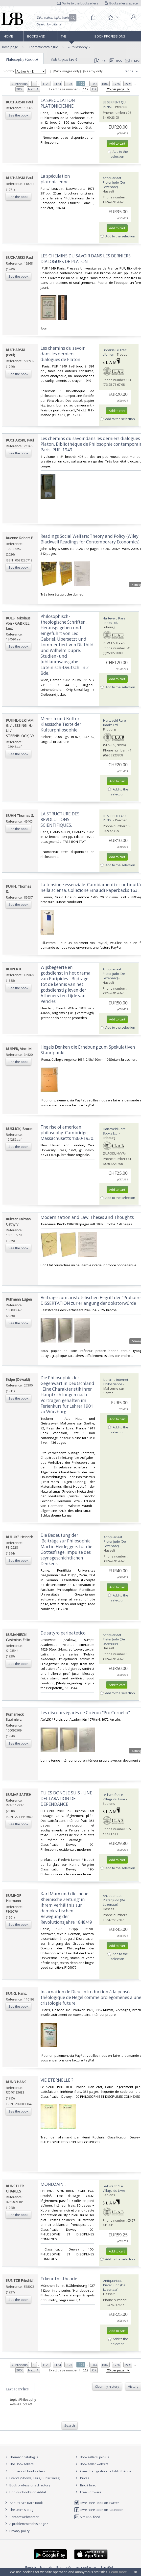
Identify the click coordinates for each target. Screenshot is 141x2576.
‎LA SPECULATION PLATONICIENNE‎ (58, 103)
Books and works (36, 37)
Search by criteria (49, 24)
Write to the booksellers (77, 3)
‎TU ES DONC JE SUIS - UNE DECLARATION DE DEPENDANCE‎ (66, 1798)
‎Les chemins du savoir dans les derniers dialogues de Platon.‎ (63, 353)
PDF (100, 60)
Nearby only (91, 71)
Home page (8, 37)
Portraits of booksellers (27, 2471)
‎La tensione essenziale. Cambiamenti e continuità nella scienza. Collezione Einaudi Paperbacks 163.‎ (91, 887)
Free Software (90, 2492)
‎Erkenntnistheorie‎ (59, 2279)
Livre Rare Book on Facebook (98, 2509)
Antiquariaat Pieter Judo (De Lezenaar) (114, 182)
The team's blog (18, 2509)
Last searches (17, 2388)
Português (64, 2567)
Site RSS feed (87, 2516)
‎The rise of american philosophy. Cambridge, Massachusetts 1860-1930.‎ (67, 1132)
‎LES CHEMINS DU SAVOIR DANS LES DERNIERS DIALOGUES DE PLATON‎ (86, 258)
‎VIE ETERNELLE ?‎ (57, 2080)
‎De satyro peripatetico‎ (63, 1633)
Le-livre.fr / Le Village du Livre (114, 1796)
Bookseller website (91, 2463)
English (30, 2567)
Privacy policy (17, 2530)
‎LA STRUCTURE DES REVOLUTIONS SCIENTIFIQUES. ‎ (60, 819)
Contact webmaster (21, 2516)
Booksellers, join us (91, 2457)
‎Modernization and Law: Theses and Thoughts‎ (87, 1217)
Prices (84, 2478)
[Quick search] (55, 17)
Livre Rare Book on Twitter (96, 2502)
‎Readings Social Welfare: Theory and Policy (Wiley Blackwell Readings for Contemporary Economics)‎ (90, 539)
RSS (115, 60)
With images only (65, 71)
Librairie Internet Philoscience (115, 1381)
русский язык (86, 2567)
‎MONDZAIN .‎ (53, 2184)
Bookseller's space (121, 3)
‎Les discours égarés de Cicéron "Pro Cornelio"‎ (85, 1712)
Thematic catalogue (43, 47)
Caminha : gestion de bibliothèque (105, 2471)
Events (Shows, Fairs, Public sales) (32, 2478)
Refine (131, 71)
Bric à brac (88, 2485)
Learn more (118, 2572)
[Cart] (93, 17)
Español (107, 2567)
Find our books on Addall (25, 2492)
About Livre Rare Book (26, 2502)
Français (46, 2567)
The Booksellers (71, 37)
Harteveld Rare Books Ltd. (114, 620)
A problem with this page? (26, 2523)
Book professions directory (109, 37)
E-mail (133, 60)
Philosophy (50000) (22, 59)
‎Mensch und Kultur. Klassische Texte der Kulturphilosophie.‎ (61, 724)
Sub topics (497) (64, 59)
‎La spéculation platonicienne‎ (55, 179)
